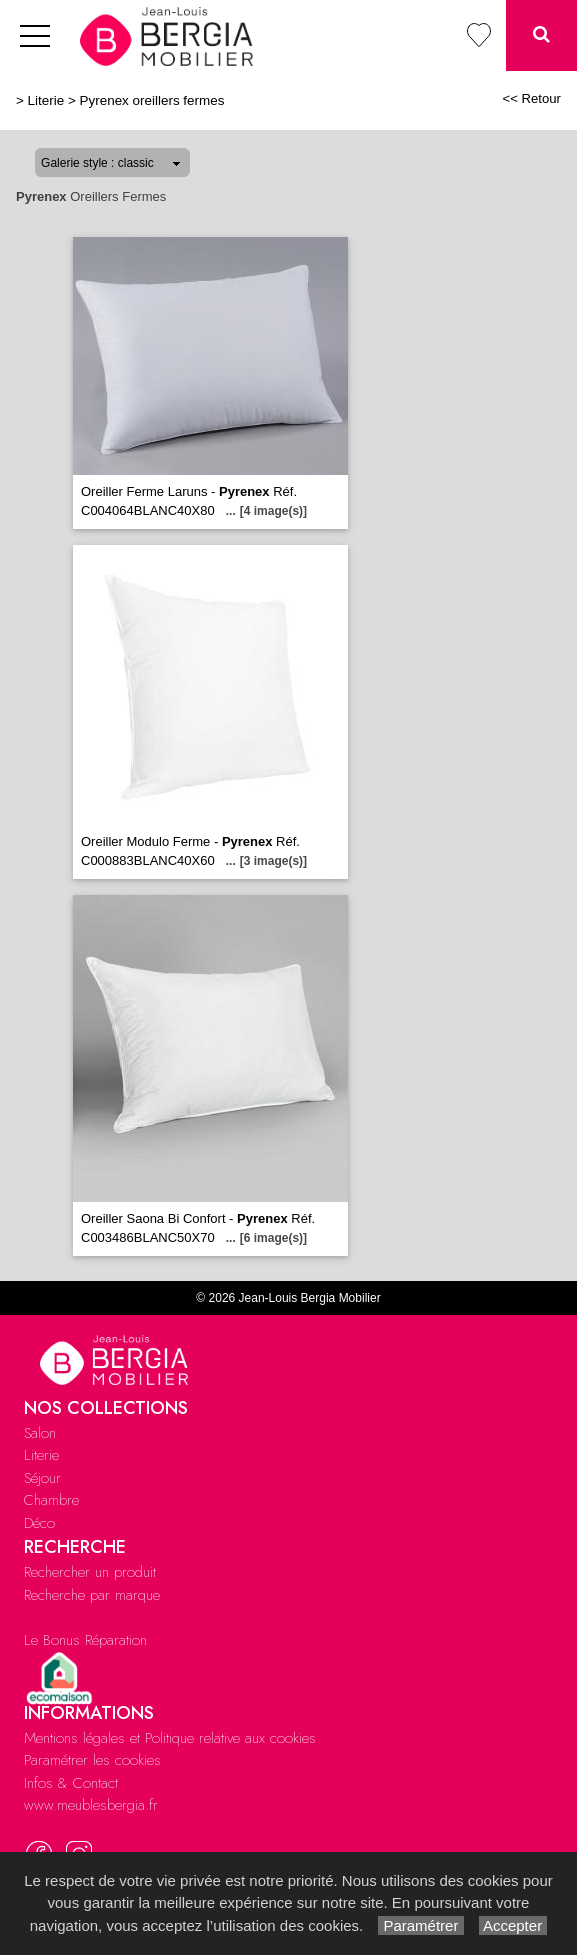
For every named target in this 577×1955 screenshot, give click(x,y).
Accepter (513, 1925)
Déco (39, 1523)
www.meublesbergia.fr (91, 1805)
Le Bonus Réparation (85, 1640)
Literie (46, 100)
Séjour (42, 1478)
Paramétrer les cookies (92, 1760)
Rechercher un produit (90, 1572)
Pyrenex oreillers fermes (152, 100)
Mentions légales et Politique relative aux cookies (170, 1738)
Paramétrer (420, 1925)
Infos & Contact (71, 1783)
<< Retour (531, 98)
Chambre (51, 1500)
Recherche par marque (92, 1595)
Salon (40, 1433)
